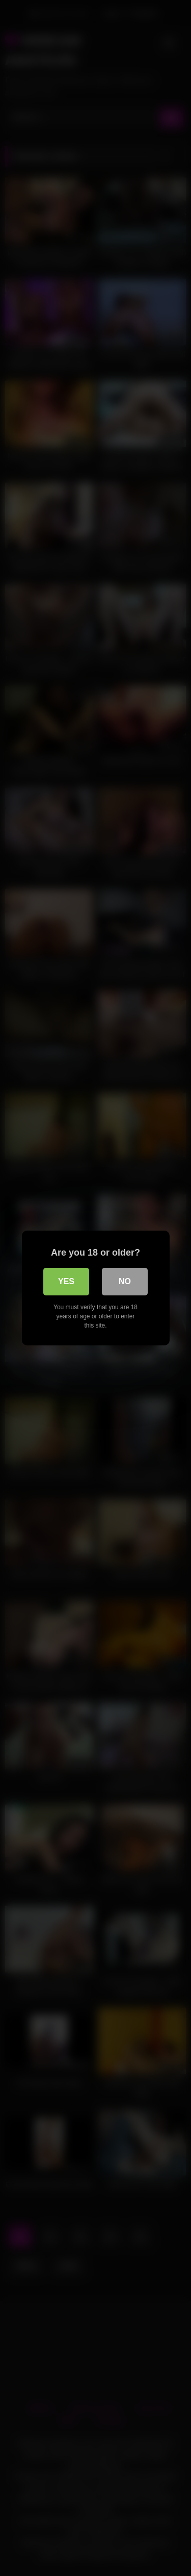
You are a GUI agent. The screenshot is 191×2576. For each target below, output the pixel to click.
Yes (66, 1281)
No (125, 1281)
